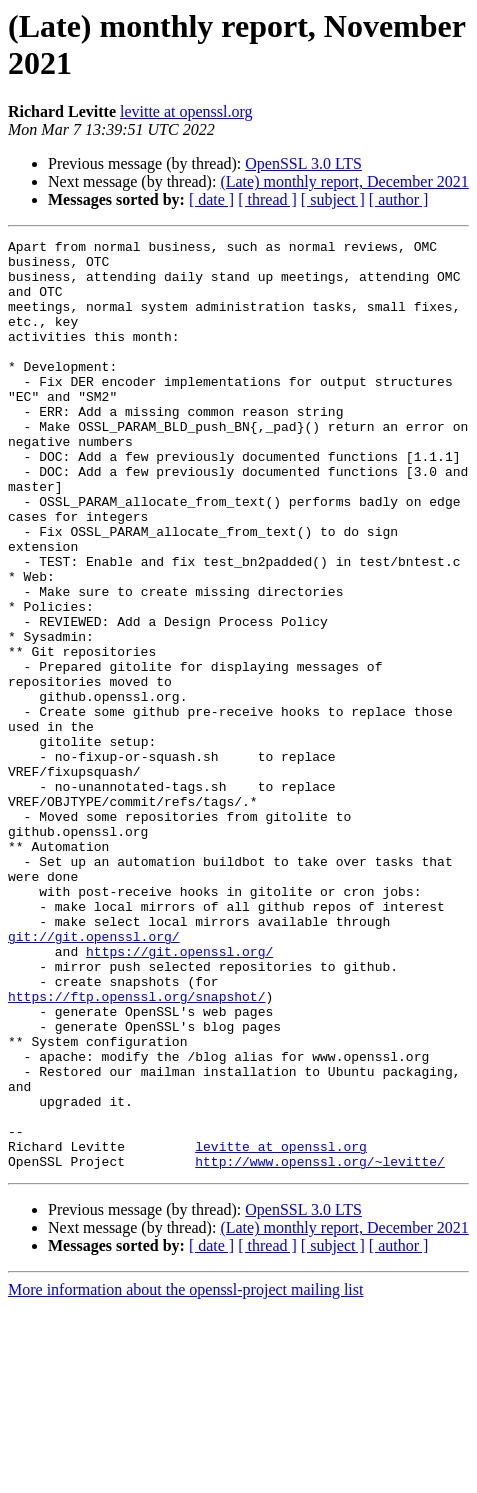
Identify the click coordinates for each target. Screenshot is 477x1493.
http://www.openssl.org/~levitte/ (320, 1347)
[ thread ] (267, 199)
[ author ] (399, 199)
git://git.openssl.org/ (94, 1077)
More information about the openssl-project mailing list (185, 1475)
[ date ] (211, 199)
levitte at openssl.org (186, 111)
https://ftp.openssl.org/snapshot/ (136, 1149)
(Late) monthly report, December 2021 (344, 181)
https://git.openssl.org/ (179, 1095)
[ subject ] (333, 199)
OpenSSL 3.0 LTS (303, 163)
